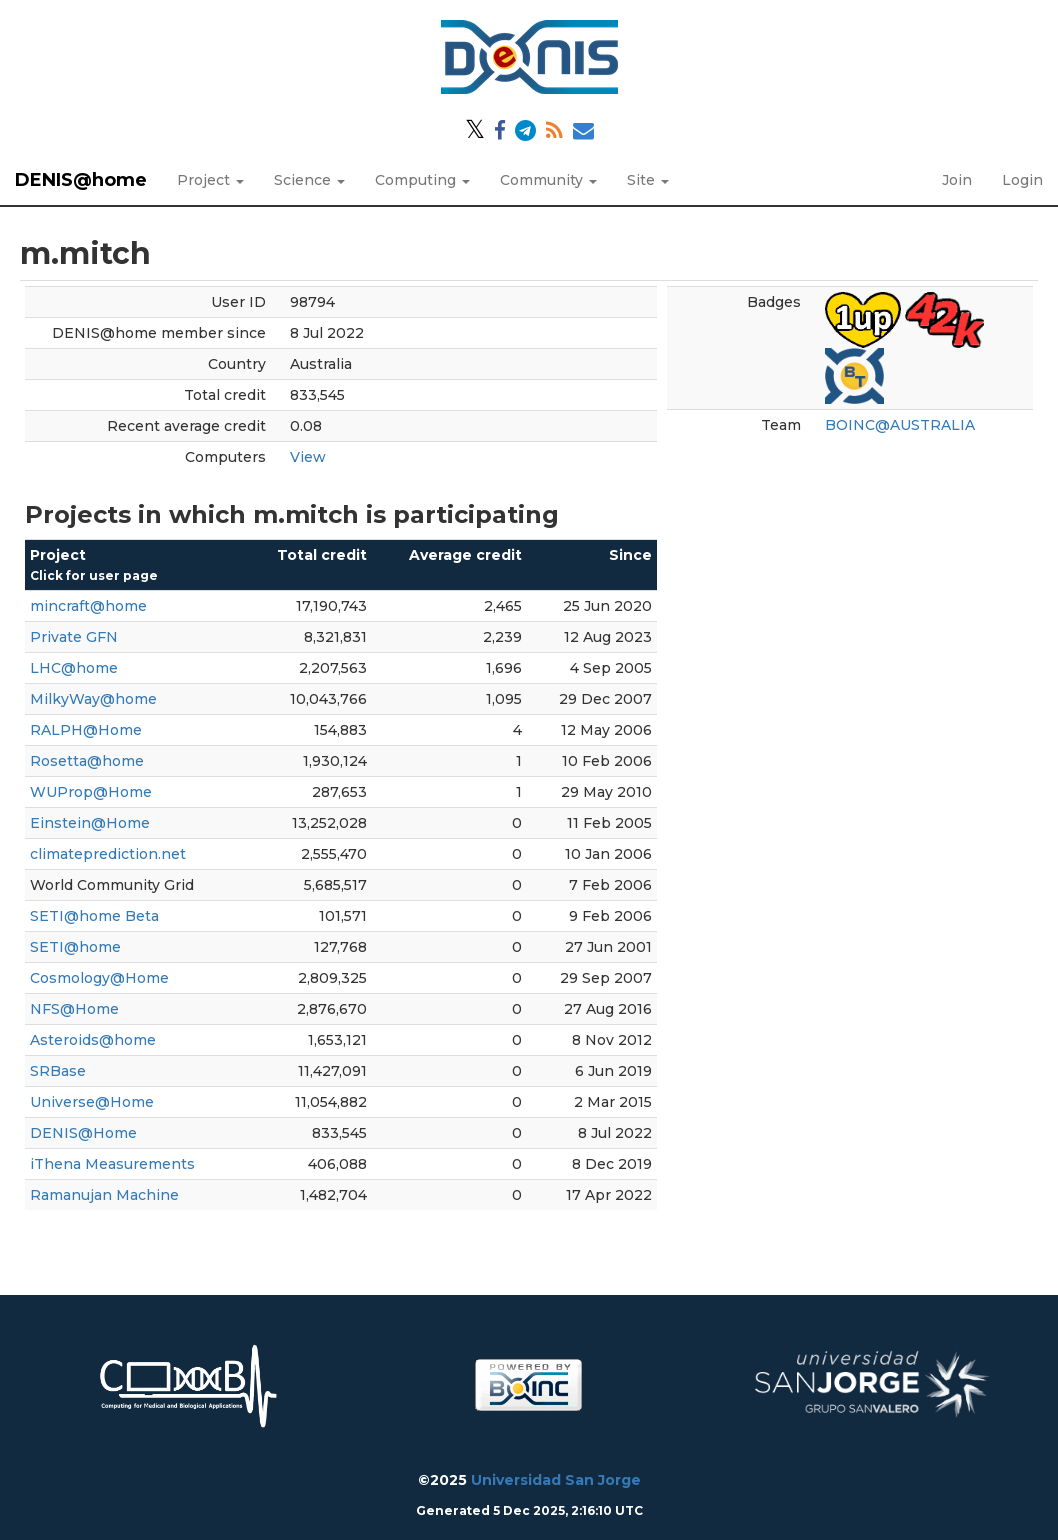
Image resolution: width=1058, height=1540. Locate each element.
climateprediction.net (108, 854)
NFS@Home (74, 1009)
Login (1022, 180)
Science (309, 180)
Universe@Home (92, 1102)
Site (648, 180)
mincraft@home (88, 606)
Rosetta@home (87, 761)
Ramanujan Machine (104, 1195)
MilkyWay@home (93, 699)
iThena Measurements (112, 1164)
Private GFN (74, 637)
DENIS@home (81, 180)
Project (210, 180)
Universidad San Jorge (556, 1480)
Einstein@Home (90, 823)
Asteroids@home (93, 1040)
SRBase (58, 1071)
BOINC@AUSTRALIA (900, 425)
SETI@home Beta (94, 916)
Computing (422, 180)
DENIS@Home (83, 1133)
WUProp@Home (91, 792)
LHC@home (74, 668)
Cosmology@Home (99, 978)
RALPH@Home (86, 730)
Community (548, 180)
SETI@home (75, 947)
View (308, 457)
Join (957, 180)
